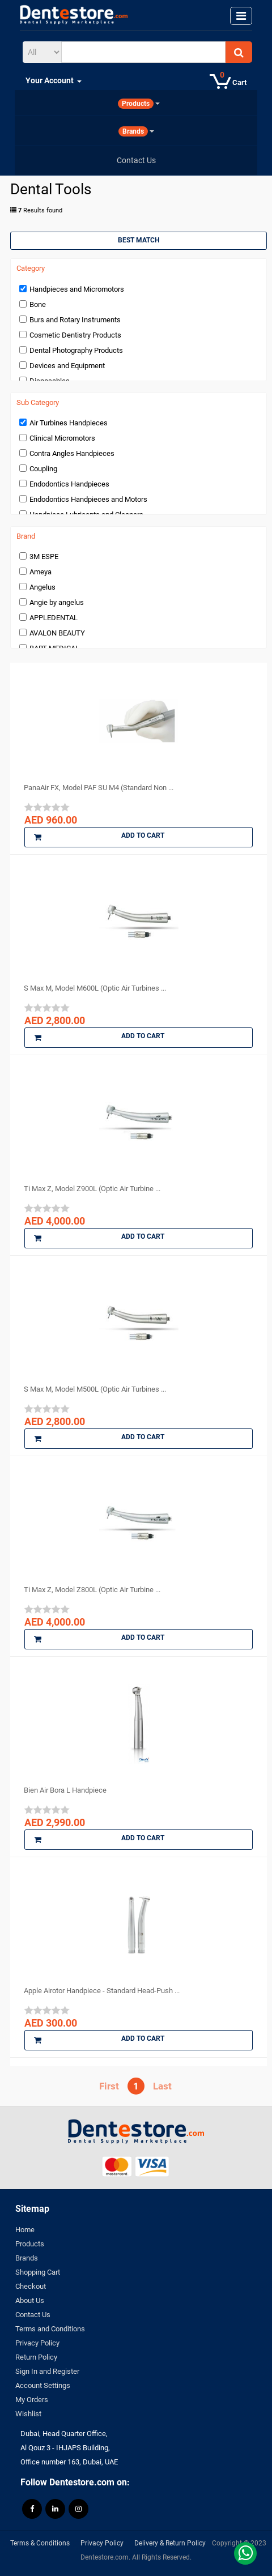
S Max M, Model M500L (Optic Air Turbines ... (95, 1389)
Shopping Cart (37, 2272)
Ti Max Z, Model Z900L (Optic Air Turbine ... (92, 1188)
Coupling (43, 468)
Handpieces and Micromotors (76, 289)
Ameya (40, 572)
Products (29, 2244)
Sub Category (37, 403)
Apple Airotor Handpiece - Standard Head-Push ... (102, 1990)
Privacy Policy (37, 2343)
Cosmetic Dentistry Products (75, 335)
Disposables (49, 381)
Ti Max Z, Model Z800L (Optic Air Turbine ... (92, 1589)
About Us (29, 2300)
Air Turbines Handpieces (68, 423)
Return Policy (36, 2357)
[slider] (47, 807)
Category (30, 268)
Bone (37, 304)
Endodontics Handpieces (69, 484)
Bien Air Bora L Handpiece (65, 1790)
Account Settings (42, 2385)
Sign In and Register (47, 2371)
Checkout (30, 2286)
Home (25, 2229)
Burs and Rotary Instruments (75, 319)
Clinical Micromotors (62, 438)
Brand (25, 536)
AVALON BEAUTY (57, 633)
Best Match (138, 240)
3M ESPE (43, 556)
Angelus (42, 587)
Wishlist (28, 2413)
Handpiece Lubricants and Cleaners (86, 514)
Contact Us (32, 2314)
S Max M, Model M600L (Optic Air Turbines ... (95, 988)
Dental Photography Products (76, 350)
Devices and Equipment (67, 365)
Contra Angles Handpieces (71, 453)
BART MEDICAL (54, 648)
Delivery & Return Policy (170, 2543)
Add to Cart (99, 837)
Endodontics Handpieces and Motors (88, 499)
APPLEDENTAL (53, 617)
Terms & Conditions (40, 2543)
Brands (26, 2258)
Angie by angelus (56, 602)
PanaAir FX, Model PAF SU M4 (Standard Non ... (98, 787)
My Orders (31, 2399)
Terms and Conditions (50, 2329)
